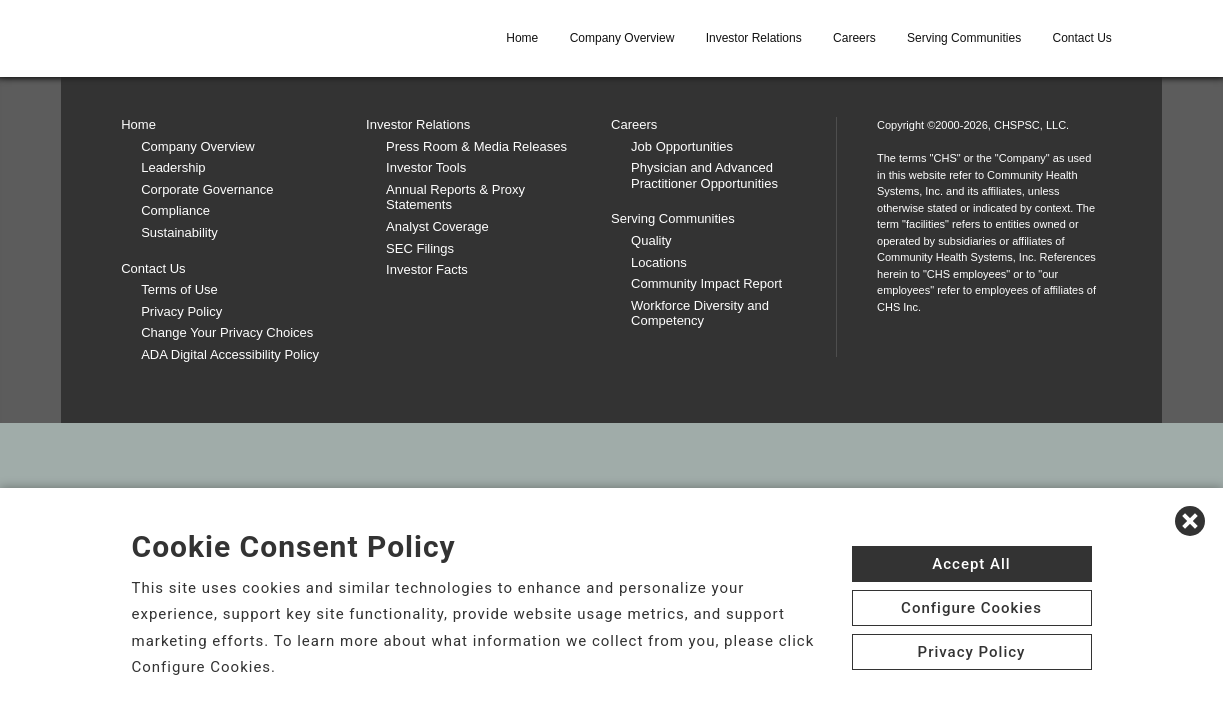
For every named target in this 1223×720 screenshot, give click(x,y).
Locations (659, 262)
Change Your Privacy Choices (227, 332)
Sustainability (179, 232)
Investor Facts (427, 269)
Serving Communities (964, 38)
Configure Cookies (971, 608)
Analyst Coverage (437, 226)
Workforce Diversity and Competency (700, 313)
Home (522, 38)
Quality (651, 240)
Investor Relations (754, 38)
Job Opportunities (682, 146)
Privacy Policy (181, 311)
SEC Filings (420, 248)
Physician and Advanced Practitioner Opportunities (704, 175)
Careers (854, 38)
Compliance (175, 210)
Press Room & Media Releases (476, 146)
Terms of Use (179, 289)
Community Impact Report (706, 283)
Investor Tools (426, 167)
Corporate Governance (207, 189)
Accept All (971, 564)
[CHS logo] (232, 38)
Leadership (173, 167)
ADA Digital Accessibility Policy (230, 354)
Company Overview (622, 38)
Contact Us (1081, 38)
